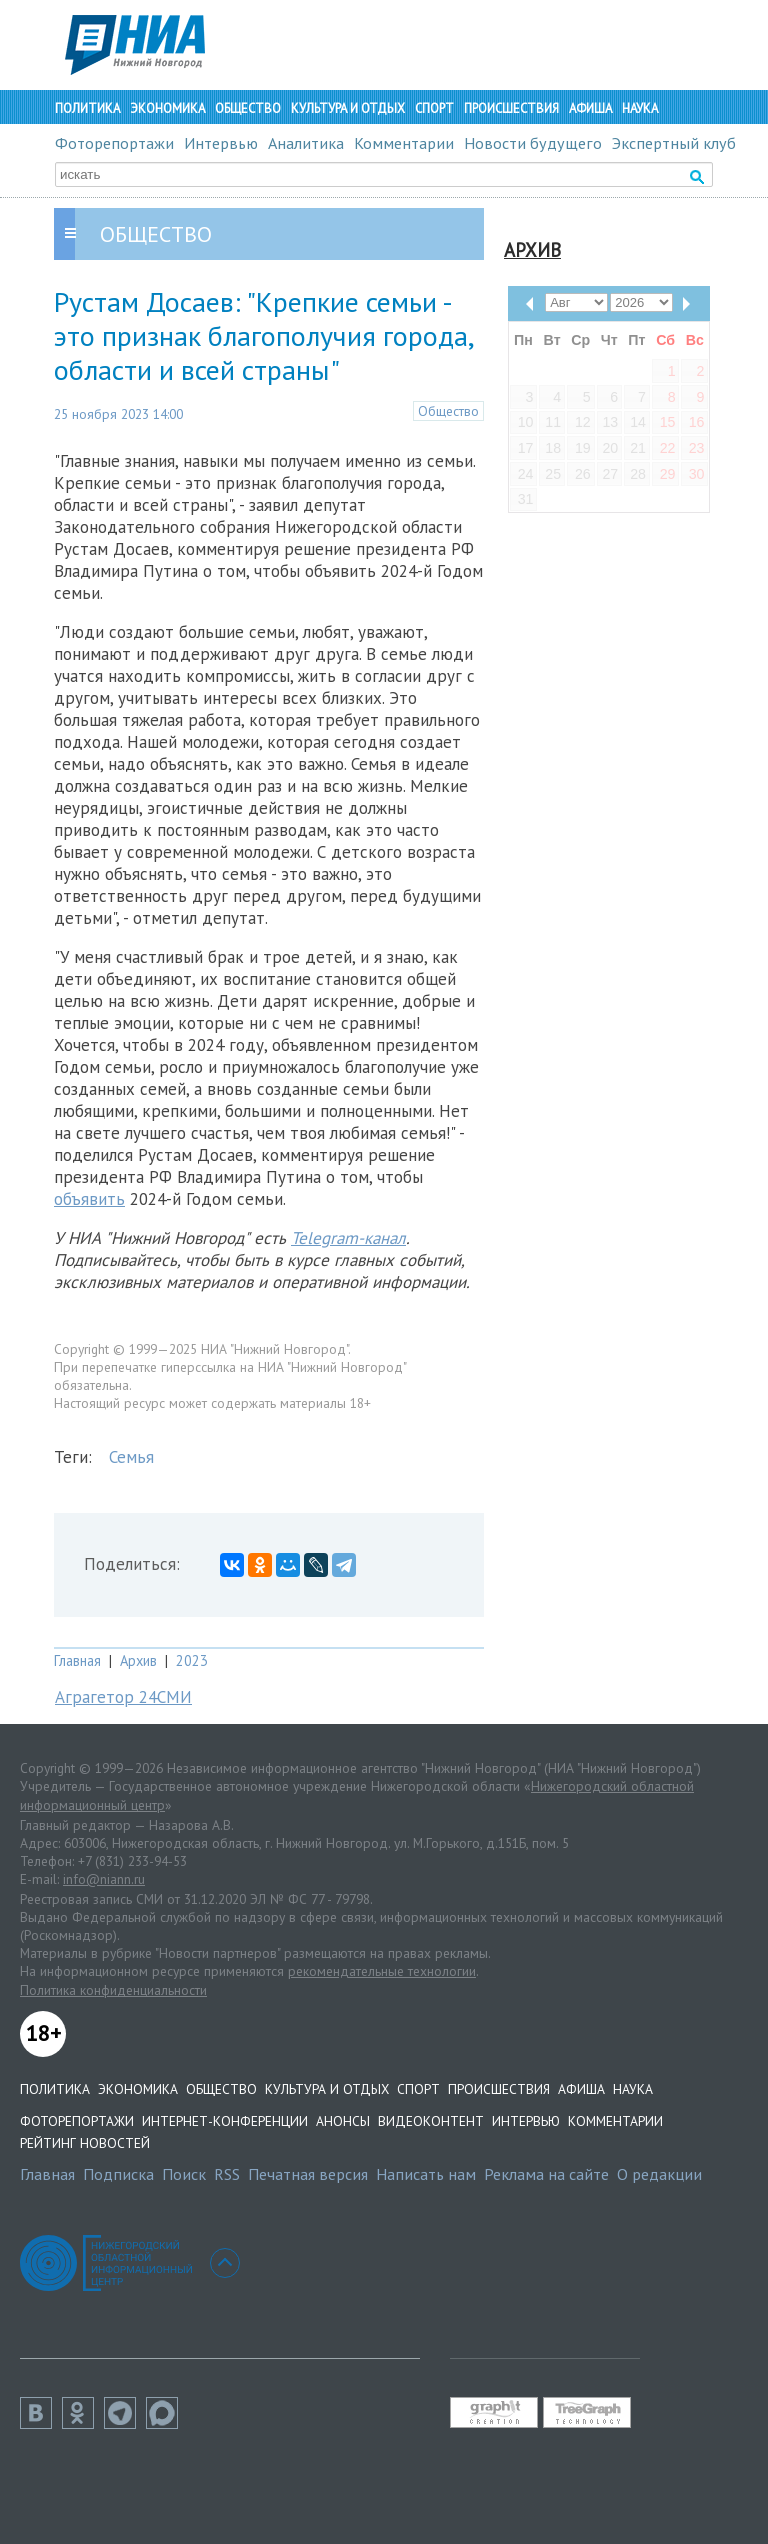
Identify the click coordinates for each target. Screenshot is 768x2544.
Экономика (167, 108)
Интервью (221, 143)
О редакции (659, 2174)
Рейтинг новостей (85, 2143)
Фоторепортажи (114, 143)
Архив (138, 1660)
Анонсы (343, 2121)
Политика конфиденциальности (113, 1990)
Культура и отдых (348, 108)
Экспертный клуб (674, 143)
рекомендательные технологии (382, 1971)
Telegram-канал (348, 1238)
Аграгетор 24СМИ (123, 1697)
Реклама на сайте (546, 2174)
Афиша (590, 108)
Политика (87, 108)
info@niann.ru (104, 1879)
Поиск (184, 2174)
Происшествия (511, 108)
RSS (227, 2174)
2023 (192, 1660)
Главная (77, 1660)
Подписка (118, 2174)
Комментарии (404, 143)
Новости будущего (533, 143)
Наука (640, 108)
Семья (131, 1457)
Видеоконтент (431, 2121)
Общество (248, 108)
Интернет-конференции (225, 2121)
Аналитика (306, 143)
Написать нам (426, 2174)
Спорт (434, 108)
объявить (89, 1199)
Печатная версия (308, 2174)
